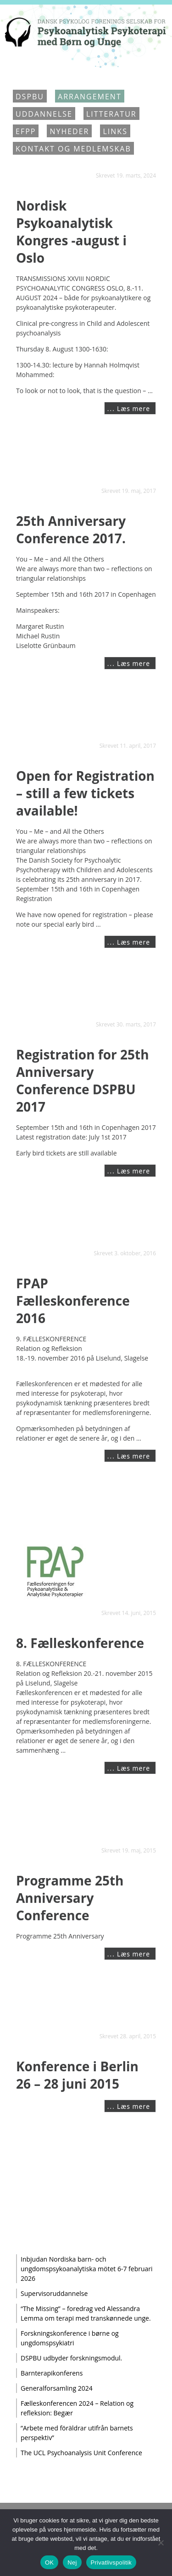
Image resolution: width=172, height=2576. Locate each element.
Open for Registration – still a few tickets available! (85, 793)
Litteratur (111, 114)
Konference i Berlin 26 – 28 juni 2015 (77, 2075)
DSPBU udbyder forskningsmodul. (71, 2358)
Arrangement (90, 97)
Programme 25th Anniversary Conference (69, 1898)
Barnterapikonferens (52, 2373)
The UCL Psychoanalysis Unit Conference (81, 2452)
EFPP (26, 131)
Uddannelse (44, 114)
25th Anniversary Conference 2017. (71, 529)
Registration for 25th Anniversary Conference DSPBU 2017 (82, 1080)
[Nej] (160, 2542)
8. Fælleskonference (80, 1643)
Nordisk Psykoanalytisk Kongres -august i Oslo (71, 231)
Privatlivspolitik (111, 2562)
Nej (72, 2562)
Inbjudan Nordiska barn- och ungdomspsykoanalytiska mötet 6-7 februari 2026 (87, 2269)
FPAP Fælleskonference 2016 (73, 1300)
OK (49, 2562)
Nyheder (69, 131)
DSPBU (30, 97)
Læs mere (133, 408)
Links (115, 131)
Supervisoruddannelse (54, 2293)
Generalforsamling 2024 (57, 2388)
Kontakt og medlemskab (73, 149)
